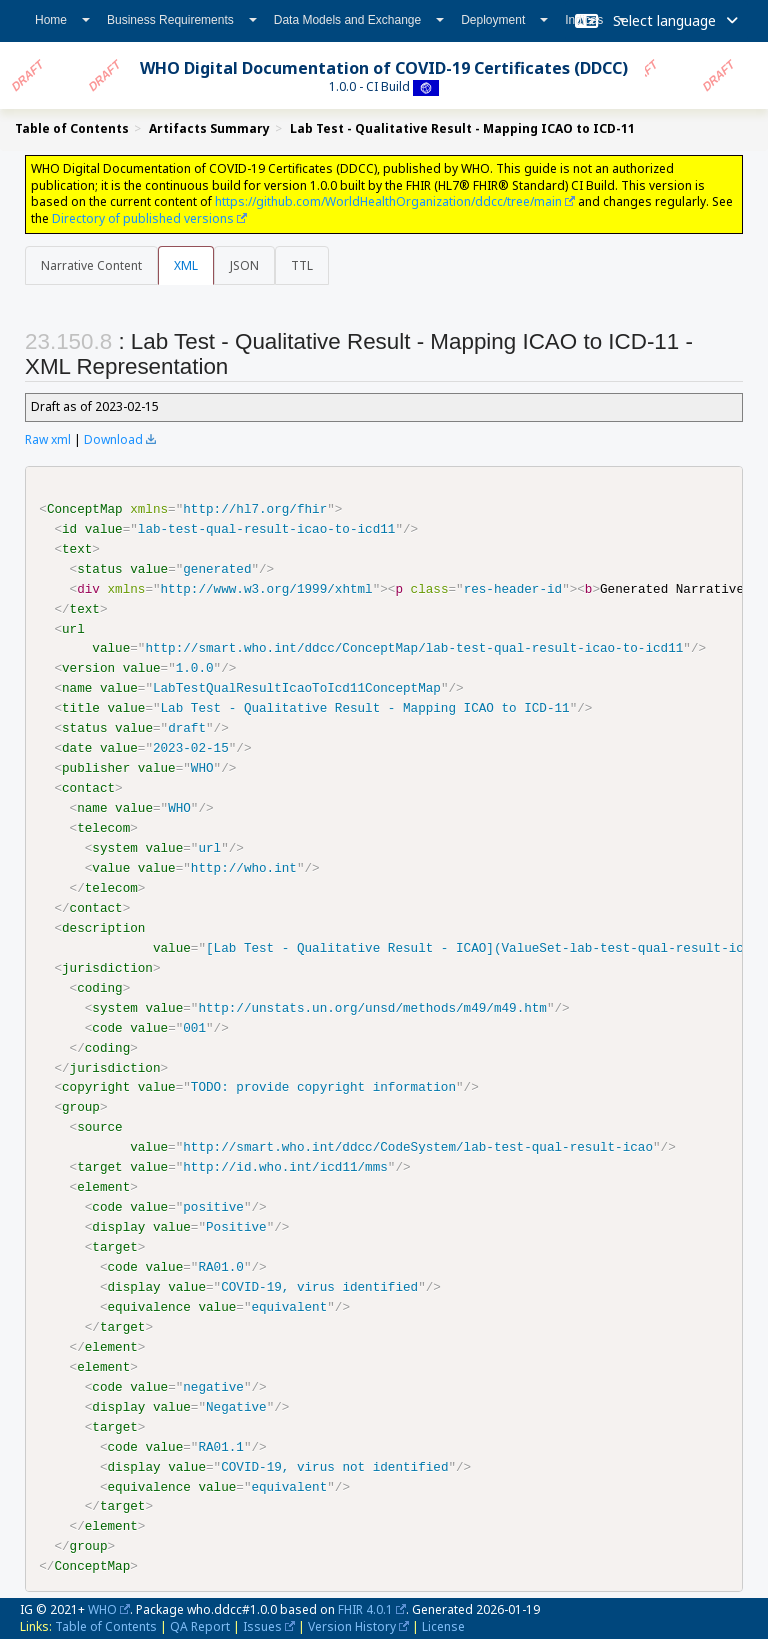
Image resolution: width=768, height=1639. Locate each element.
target (99, 1167)
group (81, 1107)
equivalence (148, 1306)
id (69, 529)
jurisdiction (107, 967)
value (104, 529)
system (114, 848)
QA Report (200, 1625)
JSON (244, 265)
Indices (595, 20)
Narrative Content (91, 265)
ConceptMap (85, 509)
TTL (302, 265)
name (77, 688)
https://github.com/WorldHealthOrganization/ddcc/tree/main (388, 201)
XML (186, 265)
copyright (96, 1087)
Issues (262, 1625)
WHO (102, 1608)
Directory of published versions (143, 218)
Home (62, 20)
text (77, 549)
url (73, 628)
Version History (352, 1625)
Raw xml (48, 439)
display (118, 1227)
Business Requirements (182, 20)
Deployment (504, 20)
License (443, 1625)
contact (88, 788)
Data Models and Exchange (359, 20)
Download (113, 439)
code (107, 1027)
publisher (96, 768)
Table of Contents (106, 1625)
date (77, 748)
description (103, 927)
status (99, 569)
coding (99, 987)
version (88, 668)
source (99, 1127)
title (81, 708)
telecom (103, 828)
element (103, 1187)
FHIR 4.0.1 (365, 1608)
